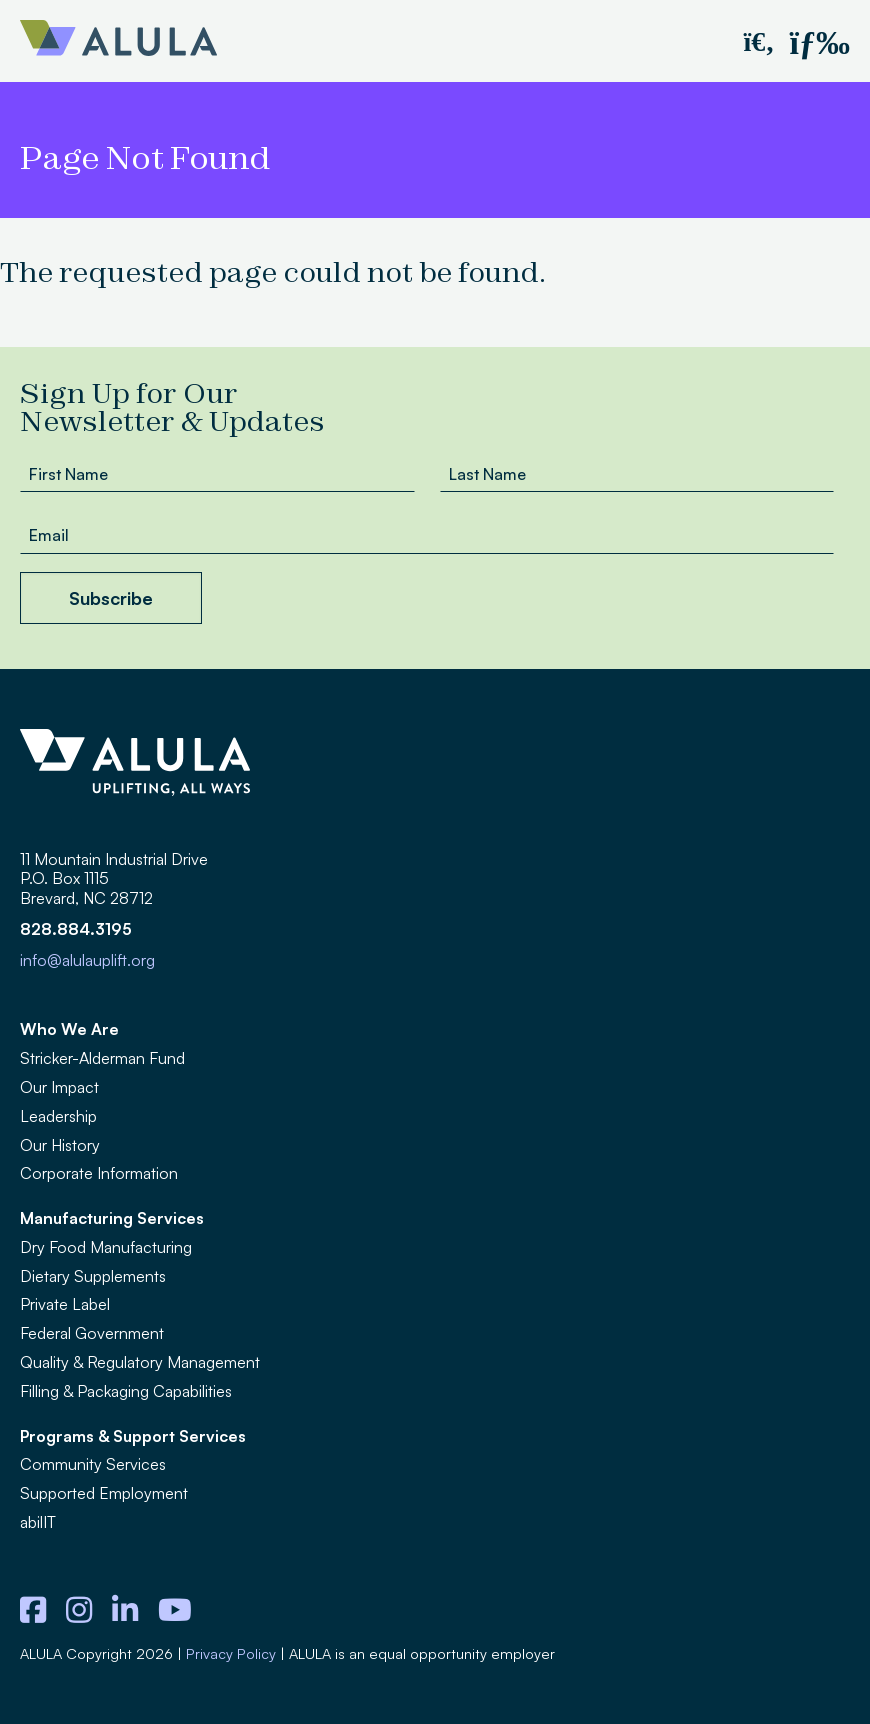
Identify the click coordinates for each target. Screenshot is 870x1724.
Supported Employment (104, 1493)
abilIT (38, 1522)
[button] (758, 40)
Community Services (93, 1464)
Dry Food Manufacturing (106, 1247)
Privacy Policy (231, 1653)
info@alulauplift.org (87, 960)
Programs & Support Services (133, 1436)
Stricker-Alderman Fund (102, 1058)
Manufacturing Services (112, 1218)
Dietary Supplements (93, 1276)
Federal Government (92, 1333)
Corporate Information (99, 1173)
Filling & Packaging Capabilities (126, 1391)
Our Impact (59, 1087)
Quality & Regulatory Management (140, 1362)
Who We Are (69, 1029)
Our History (60, 1145)
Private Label (65, 1304)
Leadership (58, 1116)
